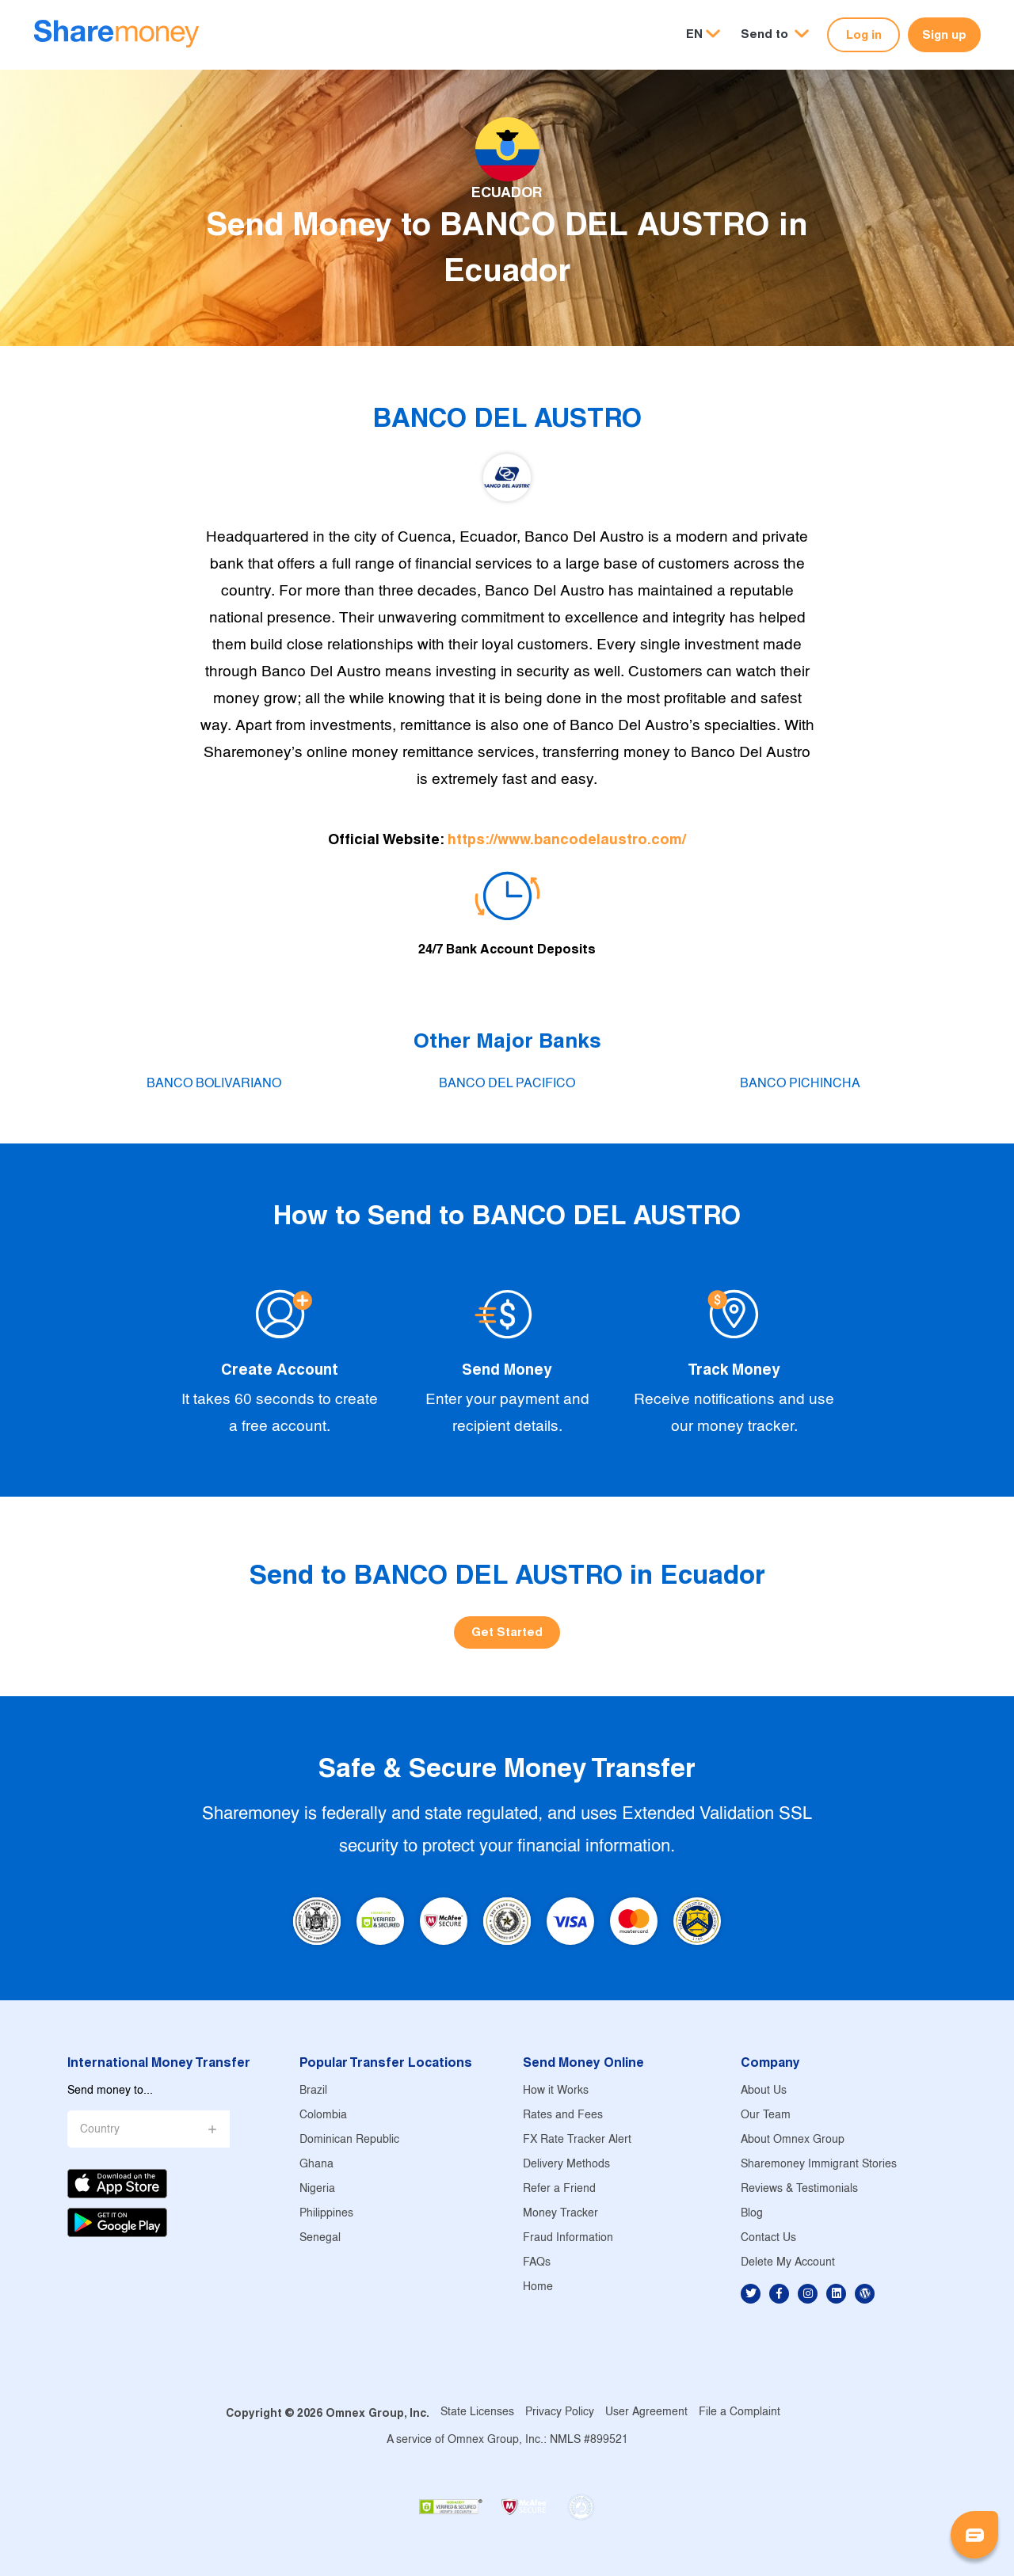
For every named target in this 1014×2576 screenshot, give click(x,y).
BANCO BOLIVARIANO (214, 1084)
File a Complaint (739, 2412)
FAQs (537, 2262)
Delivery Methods (566, 2164)
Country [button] (100, 2129)
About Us (764, 2090)
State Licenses (477, 2412)
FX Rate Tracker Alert (577, 2140)
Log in (864, 34)
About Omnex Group (792, 2140)
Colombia (323, 2115)
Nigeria (317, 2189)
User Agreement (646, 2412)
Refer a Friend (559, 2189)
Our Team (766, 2115)
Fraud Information (568, 2238)
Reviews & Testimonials (799, 2189)
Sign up (944, 34)
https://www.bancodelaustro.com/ (567, 839)
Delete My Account (788, 2262)
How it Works (556, 2090)
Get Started (507, 1631)
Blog (752, 2213)
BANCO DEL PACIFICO (507, 1084)
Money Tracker (560, 2213)
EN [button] (694, 33)
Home (538, 2287)
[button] (774, 34)
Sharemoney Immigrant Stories (819, 2164)
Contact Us (768, 2238)
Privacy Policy (559, 2412)
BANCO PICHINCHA (800, 1084)
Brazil (313, 2090)
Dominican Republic (349, 2140)
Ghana (316, 2164)
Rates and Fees (563, 2115)
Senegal (320, 2238)
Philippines (326, 2213)
